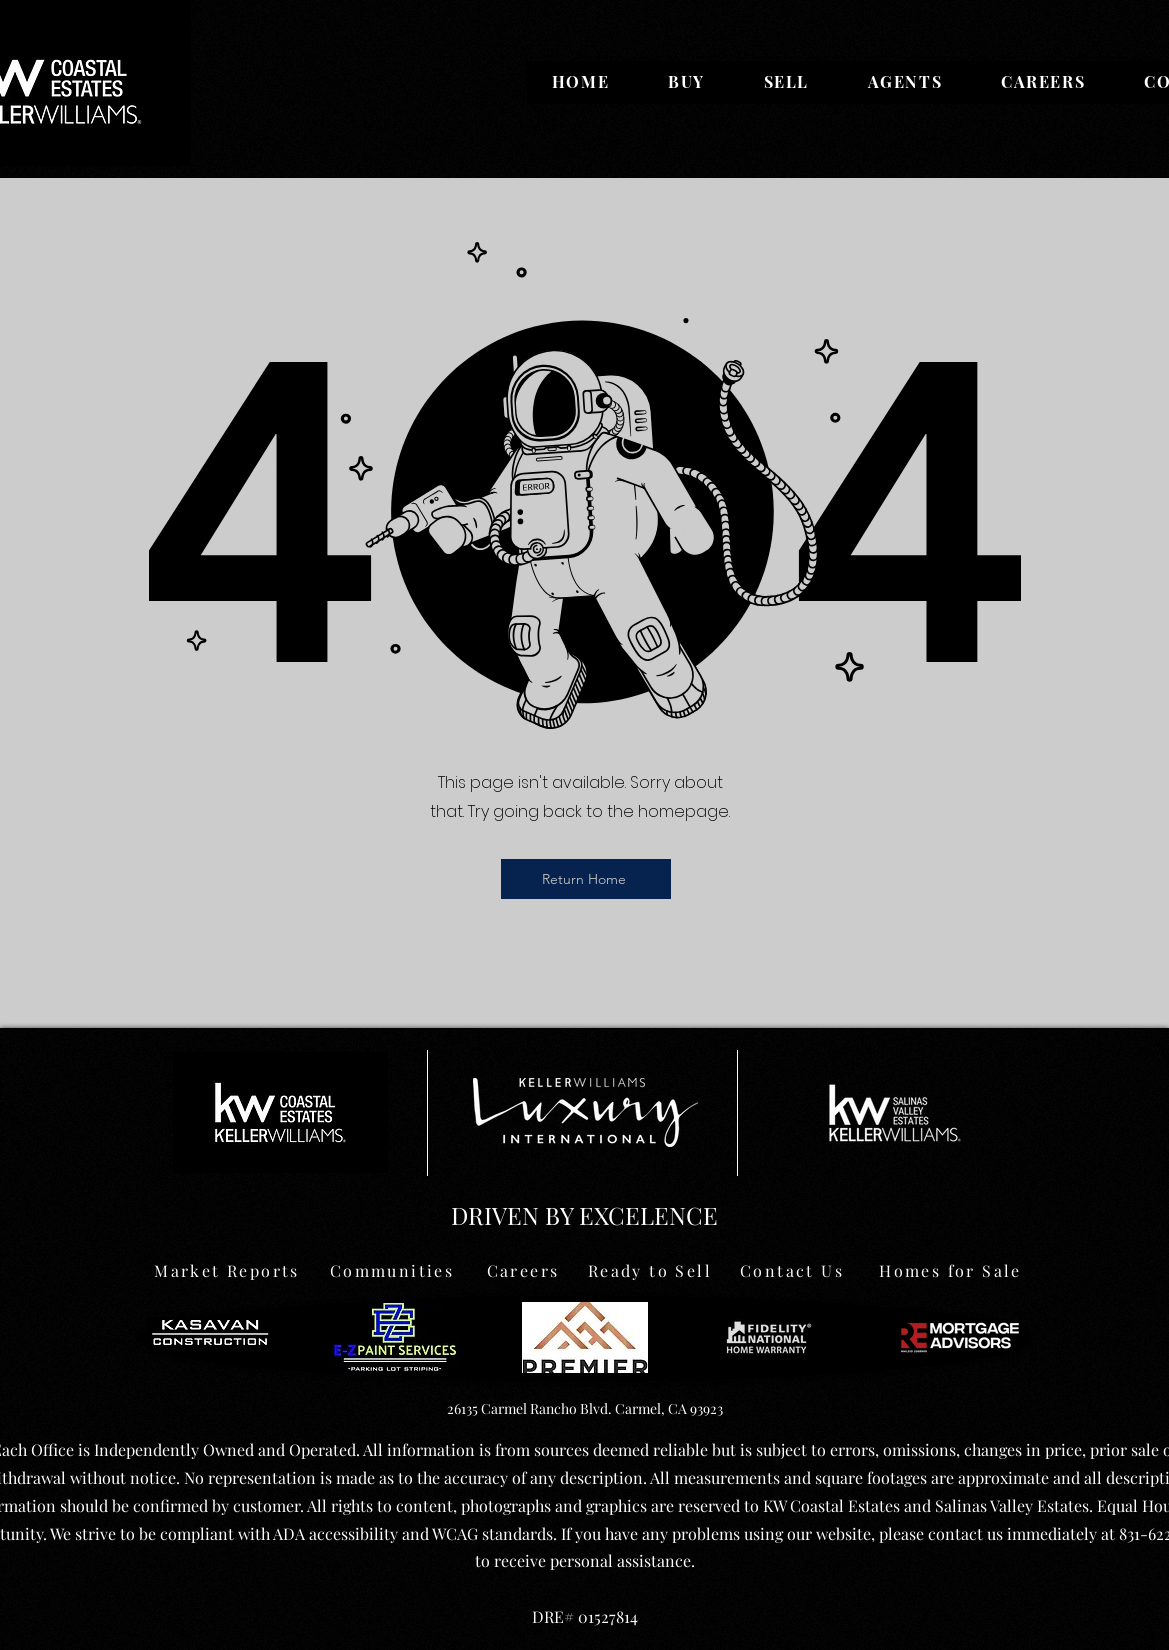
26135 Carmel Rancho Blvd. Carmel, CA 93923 (585, 1408)
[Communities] (392, 1270)
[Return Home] (586, 879)
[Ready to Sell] (650, 1270)
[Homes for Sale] (951, 1270)
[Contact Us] (792, 1270)
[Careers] (523, 1270)
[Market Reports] (227, 1270)
